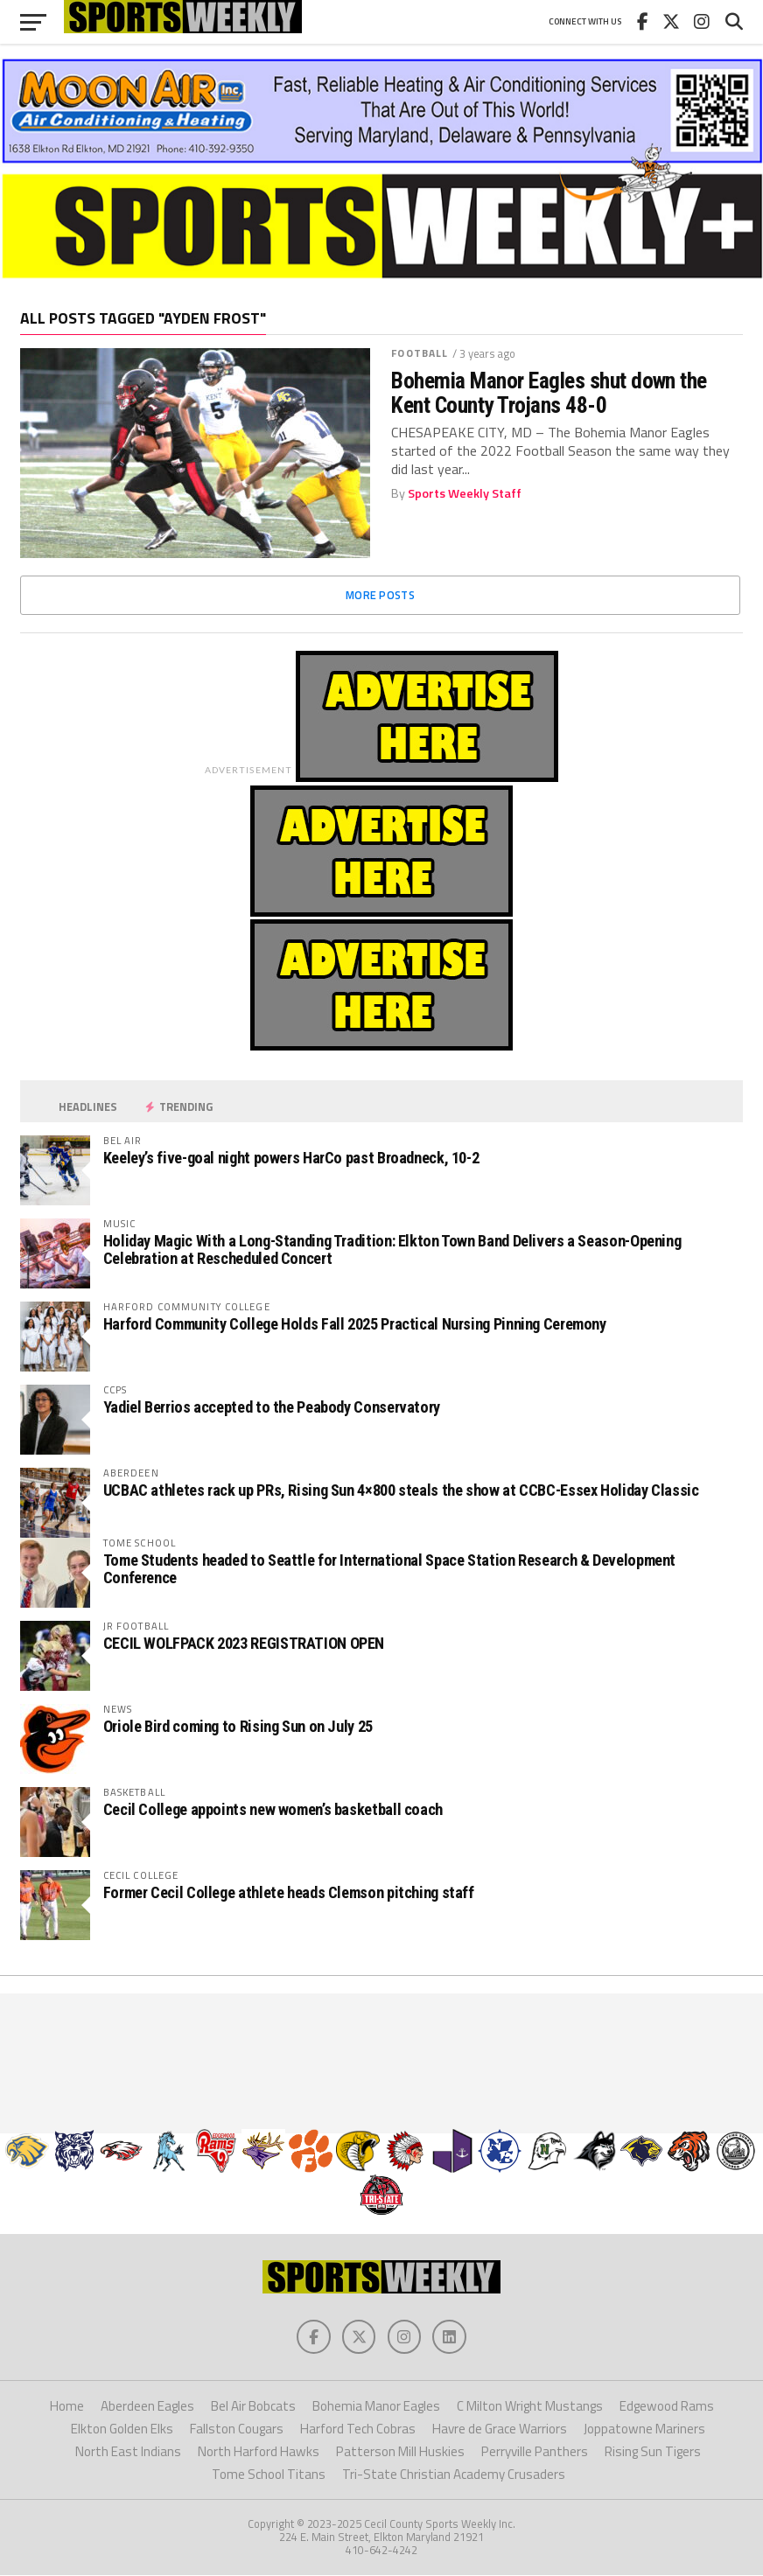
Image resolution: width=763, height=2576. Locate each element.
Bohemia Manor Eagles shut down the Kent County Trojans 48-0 (549, 392)
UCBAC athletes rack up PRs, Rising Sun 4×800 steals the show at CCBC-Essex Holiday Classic (401, 1490)
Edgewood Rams (667, 2407)
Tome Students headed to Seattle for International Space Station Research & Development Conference (389, 1569)
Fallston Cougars (237, 2429)
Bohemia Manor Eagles (376, 2407)
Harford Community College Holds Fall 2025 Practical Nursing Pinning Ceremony (354, 1324)
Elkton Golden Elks (122, 2429)
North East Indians (128, 2452)
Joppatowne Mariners (644, 2429)
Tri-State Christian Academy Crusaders (453, 2476)
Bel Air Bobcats (253, 2407)
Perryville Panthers (534, 2452)
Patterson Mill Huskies (400, 2452)
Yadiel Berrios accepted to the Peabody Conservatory (271, 1407)
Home (67, 2407)
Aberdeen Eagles (147, 2407)
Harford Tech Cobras (358, 2429)
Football (419, 353)
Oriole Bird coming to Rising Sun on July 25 (238, 1726)
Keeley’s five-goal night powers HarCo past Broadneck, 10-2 (291, 1157)
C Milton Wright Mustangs (530, 2407)
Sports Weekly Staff (465, 493)
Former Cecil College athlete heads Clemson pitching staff (288, 1892)
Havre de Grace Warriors (499, 2429)
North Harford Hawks (258, 2452)
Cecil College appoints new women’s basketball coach (273, 1809)
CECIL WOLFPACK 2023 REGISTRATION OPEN (243, 1643)
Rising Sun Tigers (653, 2452)
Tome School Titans (269, 2476)
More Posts (380, 595)
